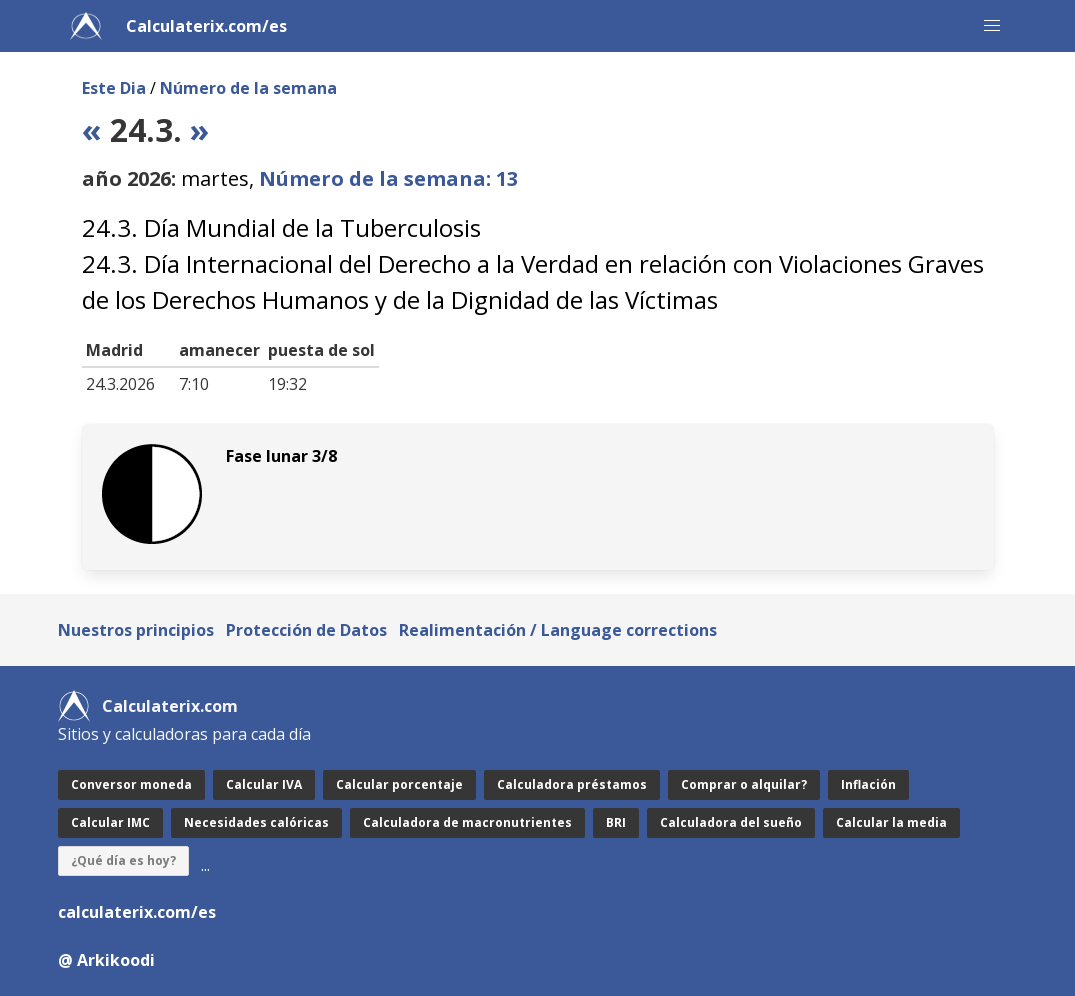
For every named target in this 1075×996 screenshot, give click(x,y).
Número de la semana (248, 88)
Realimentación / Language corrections (558, 630)
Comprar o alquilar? (744, 784)
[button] (992, 26)
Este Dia (114, 88)
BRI (616, 822)
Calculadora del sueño (731, 822)
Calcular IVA (264, 784)
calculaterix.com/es (137, 912)
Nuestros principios (136, 630)
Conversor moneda (131, 784)
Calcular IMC (110, 822)
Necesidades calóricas (256, 822)
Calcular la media (891, 822)
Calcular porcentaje (399, 784)
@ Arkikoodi (106, 960)
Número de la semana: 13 (388, 178)
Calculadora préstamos (572, 784)
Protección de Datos (306, 630)
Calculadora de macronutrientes (467, 822)
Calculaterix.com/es (206, 26)
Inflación (868, 784)
